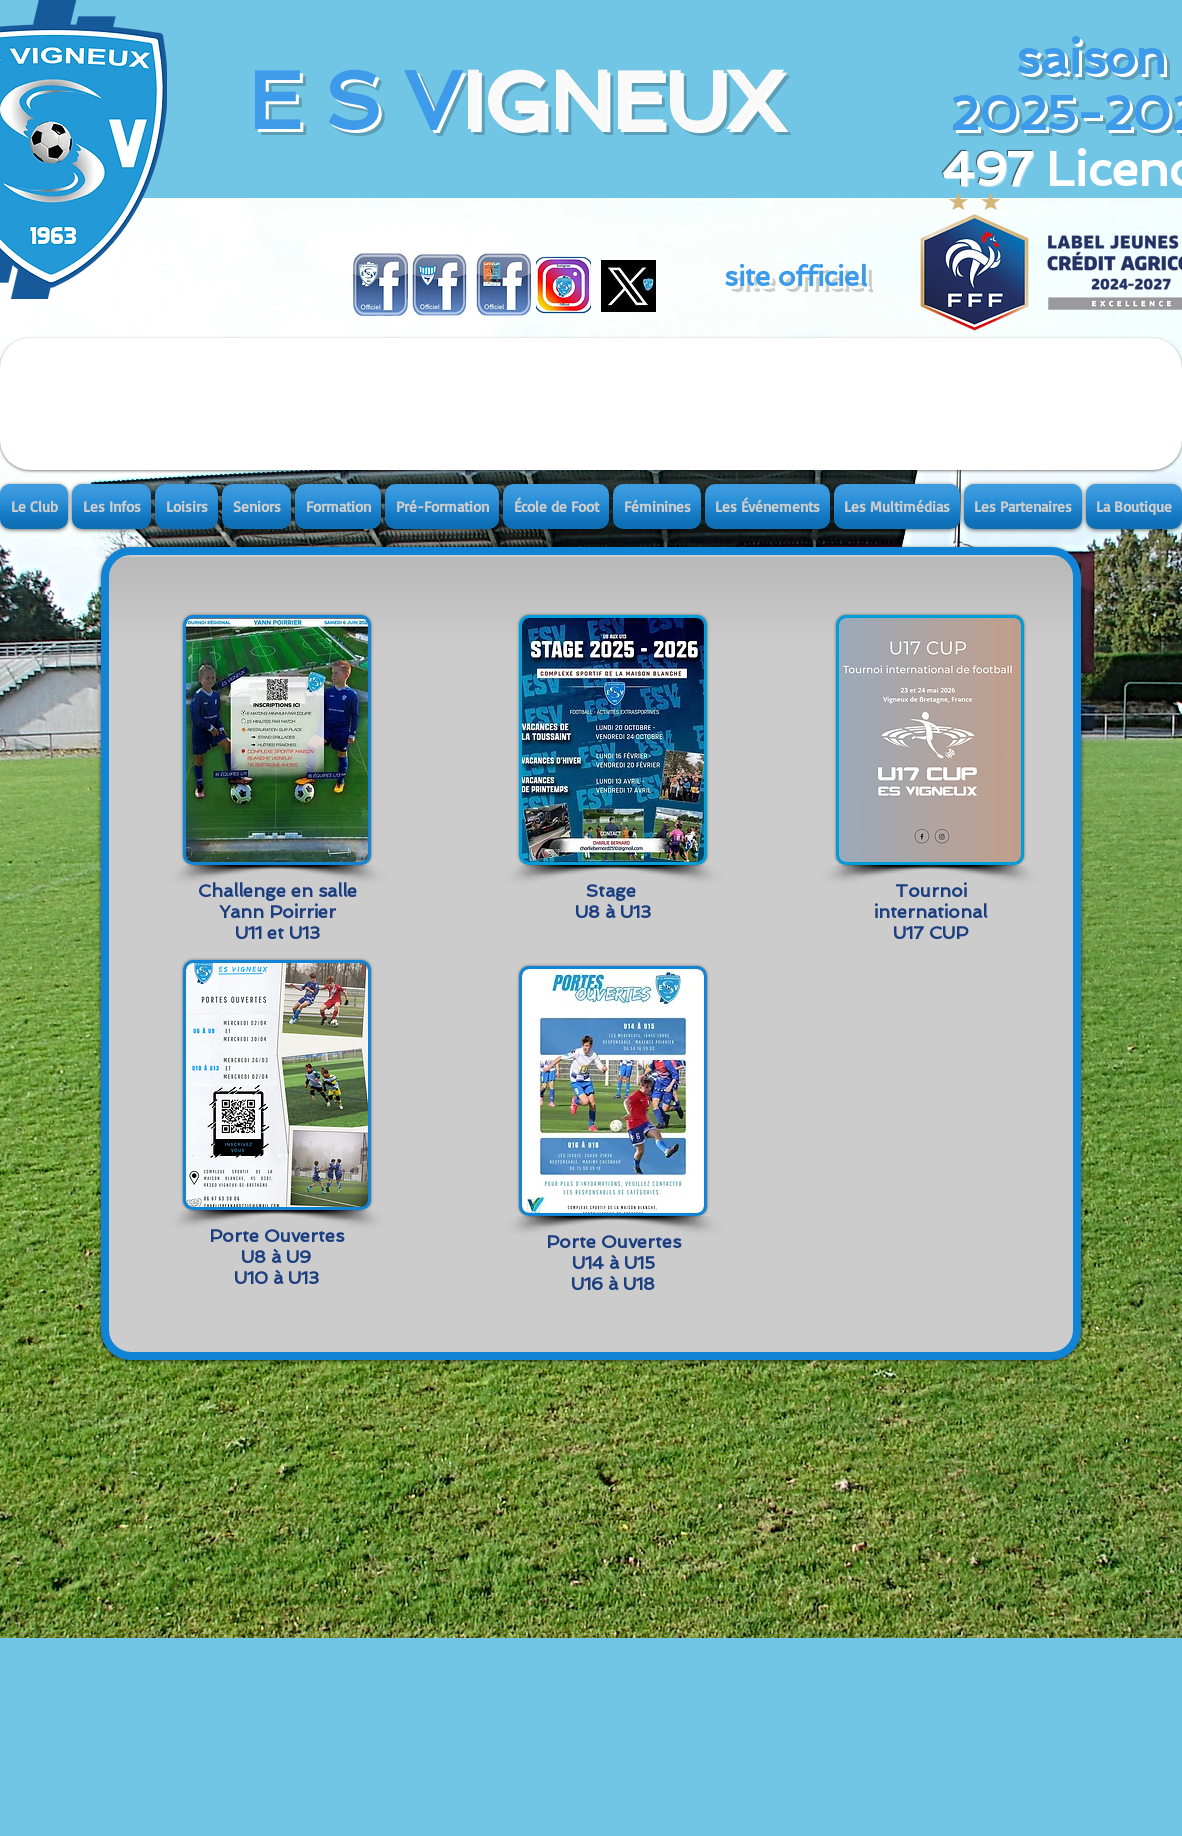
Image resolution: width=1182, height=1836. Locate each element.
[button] (35, 506)
